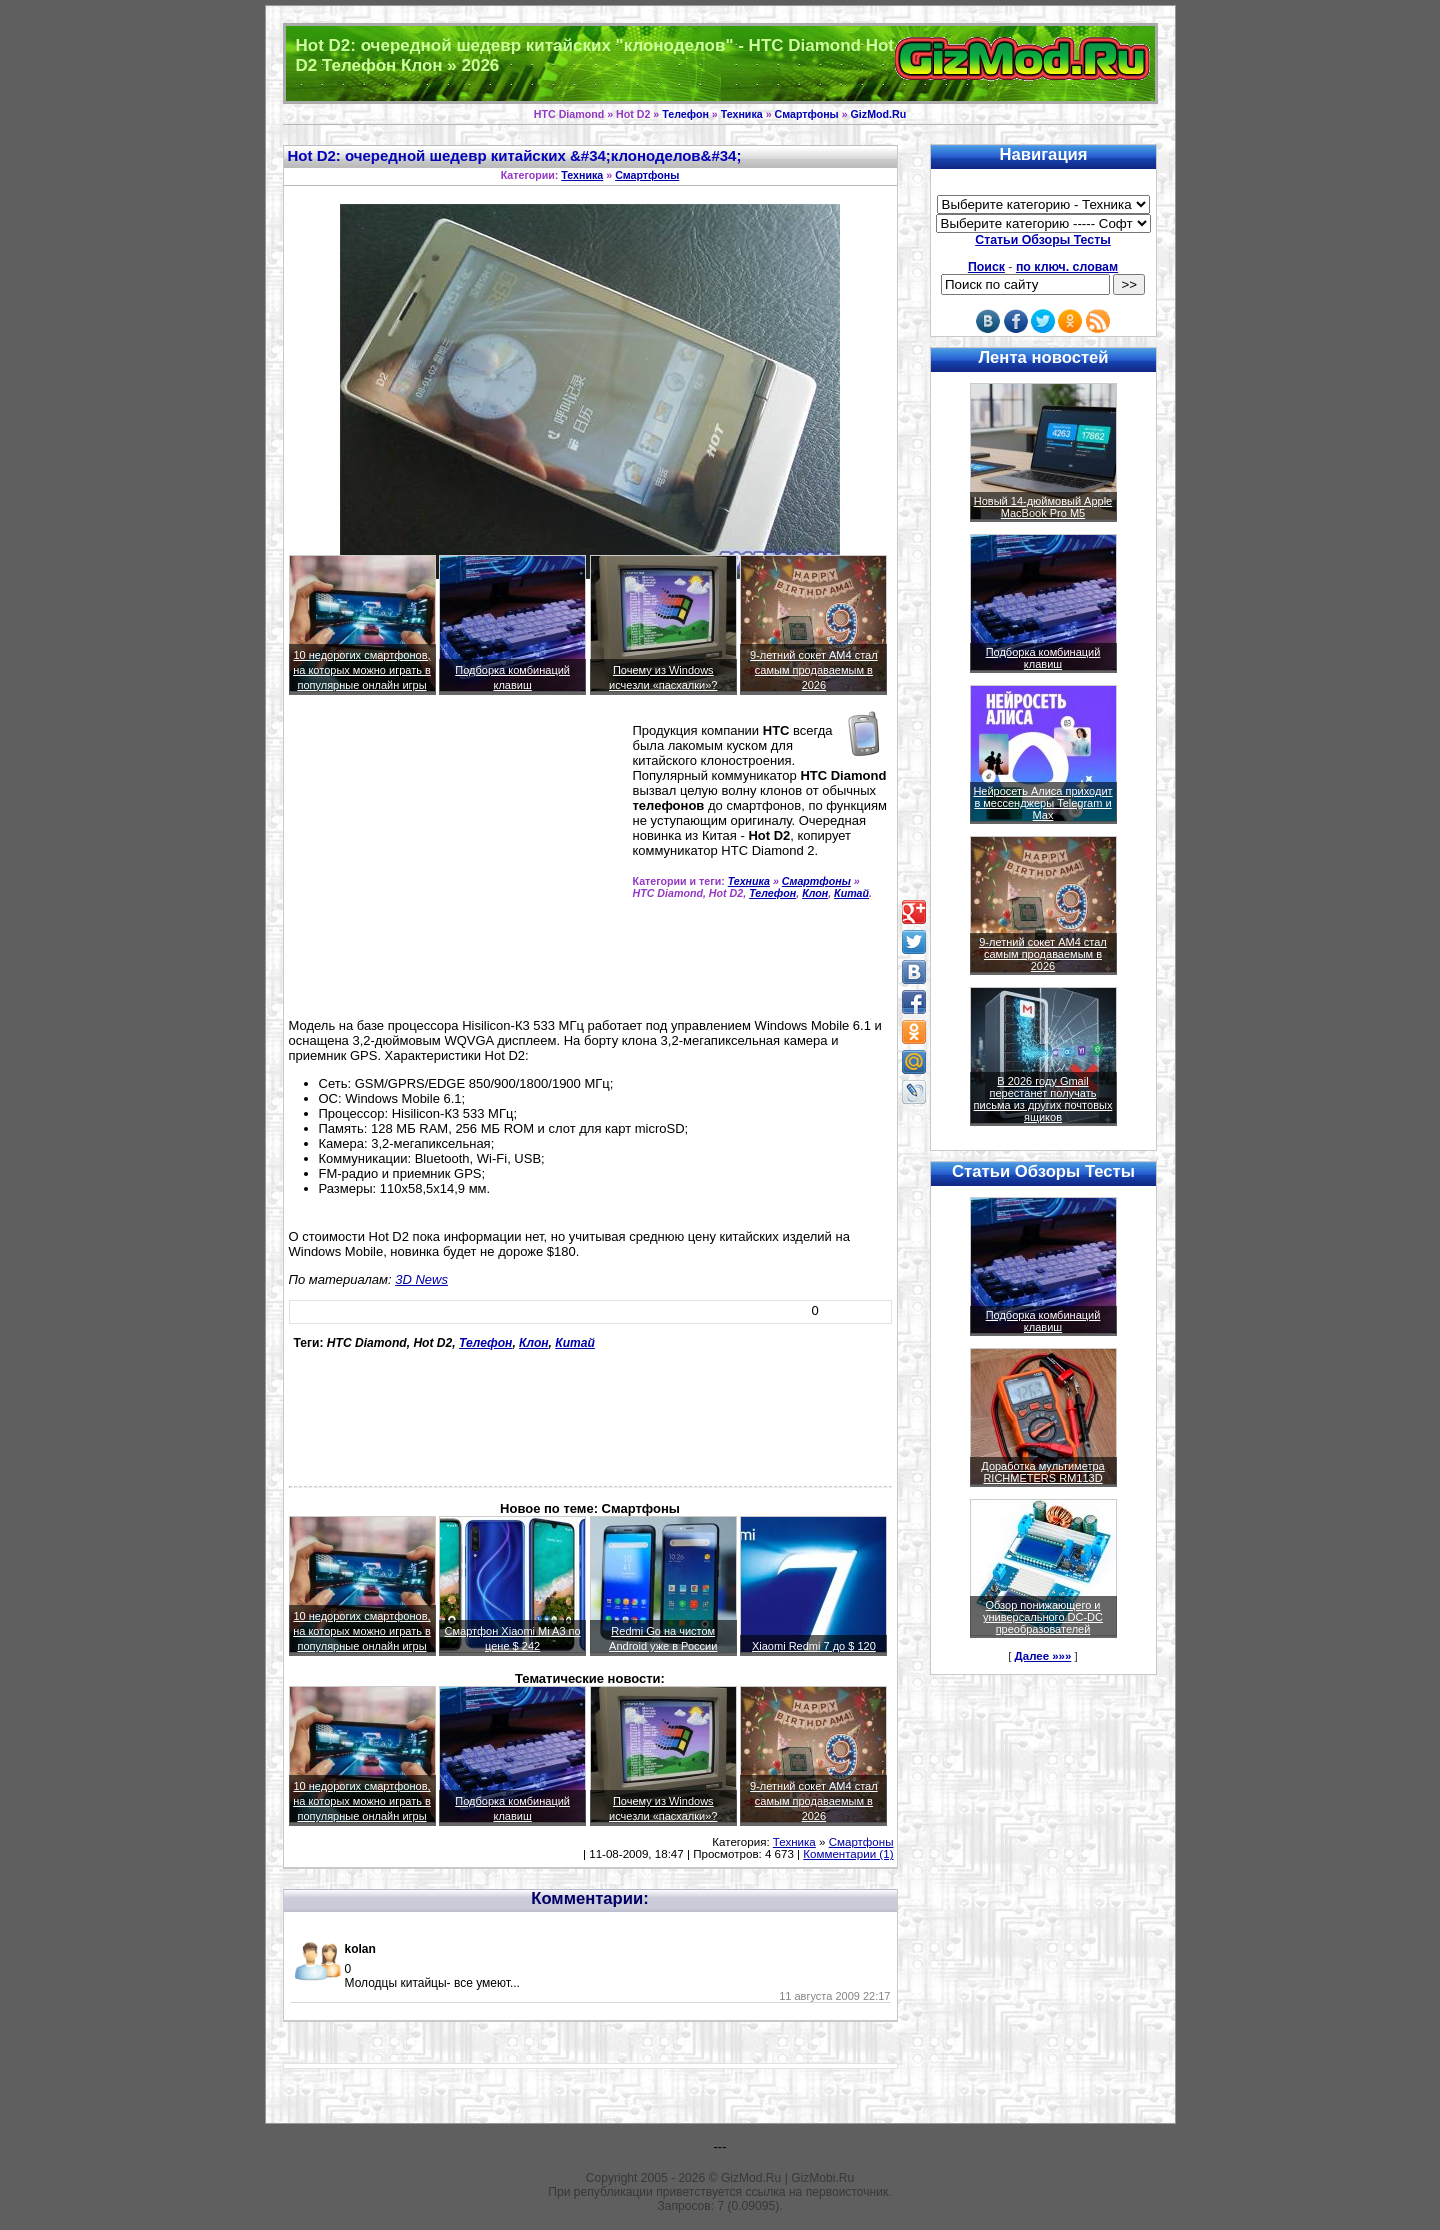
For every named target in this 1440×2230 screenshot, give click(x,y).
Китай (851, 893)
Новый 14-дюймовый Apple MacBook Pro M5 (1043, 507)
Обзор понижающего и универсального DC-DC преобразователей (1043, 1617)
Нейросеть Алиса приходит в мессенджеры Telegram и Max (1042, 803)
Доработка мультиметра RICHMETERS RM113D (1042, 1472)
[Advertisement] (457, 865)
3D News (421, 1279)
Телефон (685, 114)
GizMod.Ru (879, 114)
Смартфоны (807, 114)
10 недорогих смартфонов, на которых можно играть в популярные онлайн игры (362, 670)
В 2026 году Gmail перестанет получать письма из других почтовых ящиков (1043, 1099)
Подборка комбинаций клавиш (1043, 658)
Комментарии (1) (848, 1854)
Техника (742, 114)
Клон (815, 893)
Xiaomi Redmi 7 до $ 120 (814, 1646)
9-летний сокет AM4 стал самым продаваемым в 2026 (814, 670)
